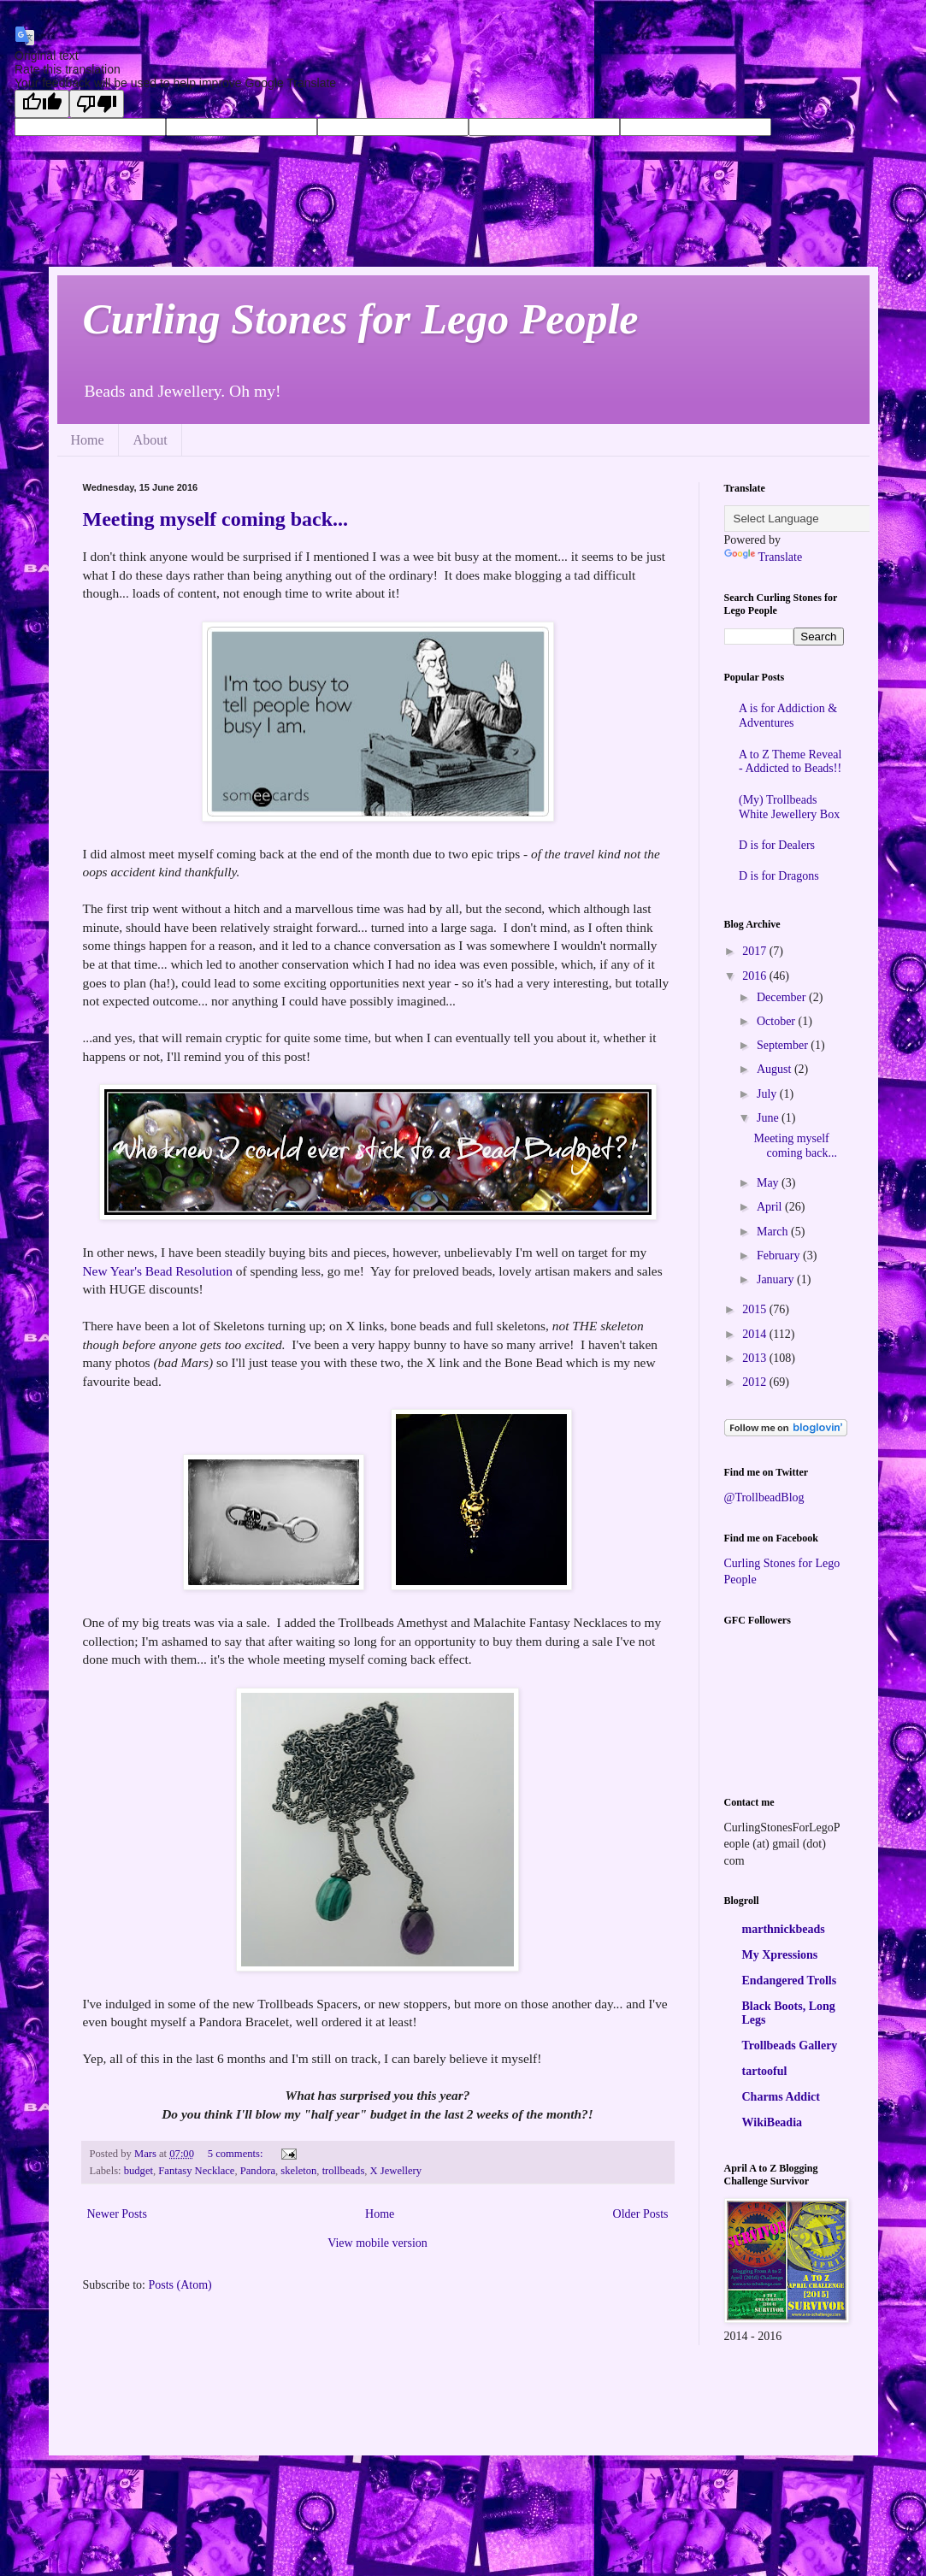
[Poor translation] (96, 104)
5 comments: (237, 2154)
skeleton (298, 2171)
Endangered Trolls (789, 1980)
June (769, 1117)
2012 (756, 1382)
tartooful (764, 2071)
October (778, 1021)
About (150, 440)
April (771, 1206)
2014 (756, 1334)
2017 (756, 951)
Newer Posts (117, 2214)
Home (87, 440)
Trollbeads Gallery (790, 2045)
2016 (756, 976)
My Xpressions (780, 1954)
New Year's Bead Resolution (158, 1271)
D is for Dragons (779, 875)
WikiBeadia (772, 2122)
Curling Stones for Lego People (361, 319)
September (784, 1045)
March (774, 1231)
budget (138, 2171)
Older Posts (641, 2214)
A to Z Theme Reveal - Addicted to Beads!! (790, 761)
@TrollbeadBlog (764, 1497)
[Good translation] (42, 104)
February (780, 1255)
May (769, 1182)
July (768, 1094)
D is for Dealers (777, 845)
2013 (756, 1358)
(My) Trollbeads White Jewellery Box (789, 807)
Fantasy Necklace (196, 2171)
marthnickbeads (783, 1929)
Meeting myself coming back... (216, 519)
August (775, 1069)
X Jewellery (396, 2171)
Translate (763, 557)
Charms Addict (781, 2096)
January (777, 1279)
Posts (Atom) (180, 2284)
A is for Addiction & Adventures (788, 715)
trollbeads (343, 2171)
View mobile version (377, 2243)
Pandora (257, 2171)
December (783, 997)
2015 (756, 1309)
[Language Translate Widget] (809, 518)
